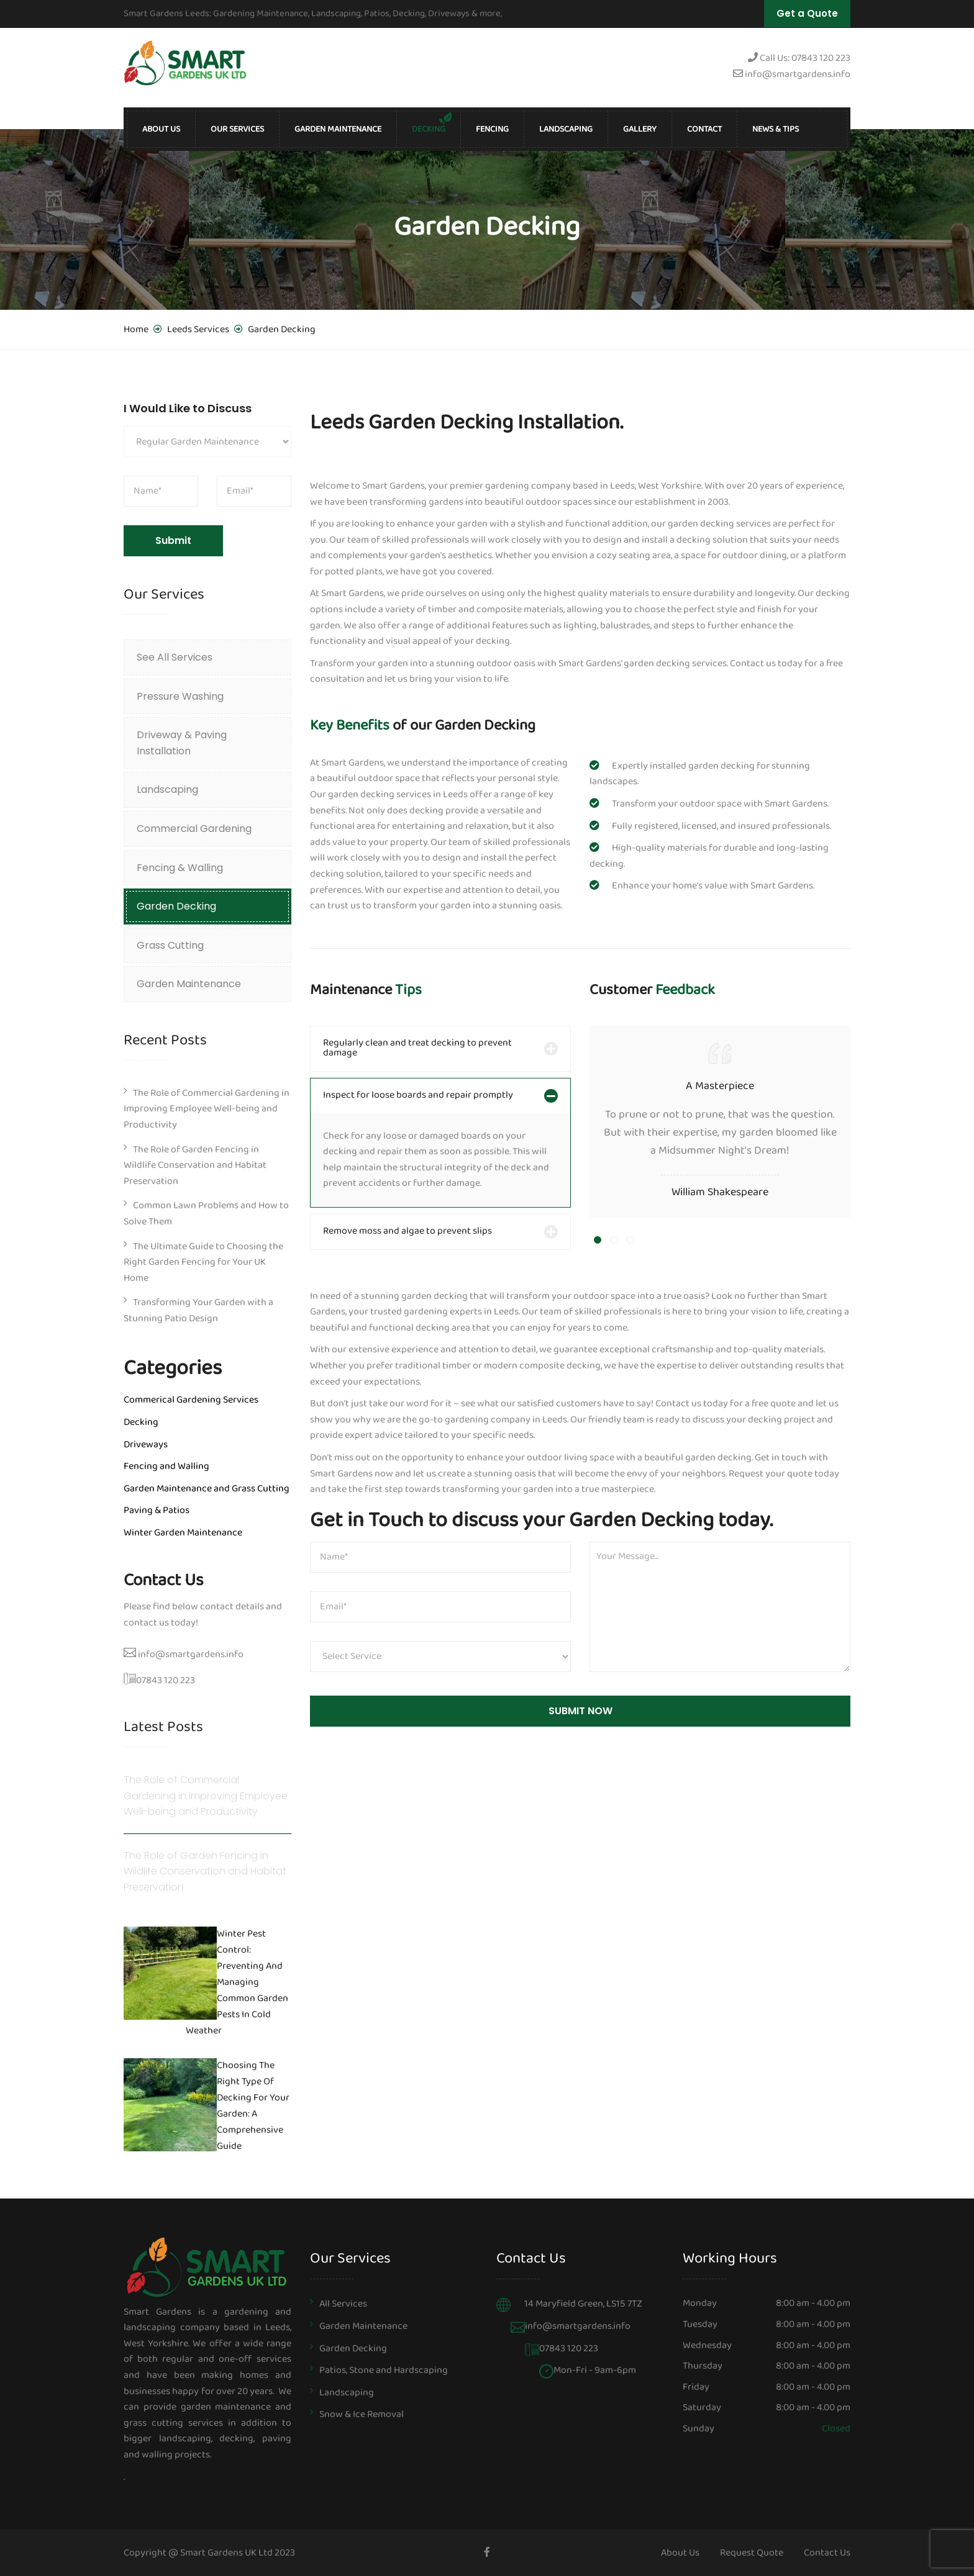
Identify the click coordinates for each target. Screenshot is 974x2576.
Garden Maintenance (337, 129)
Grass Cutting (170, 945)
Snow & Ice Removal (361, 2414)
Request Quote (751, 2552)
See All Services (174, 657)
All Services (343, 2304)
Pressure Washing (180, 696)
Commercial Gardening (194, 828)
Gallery (640, 129)
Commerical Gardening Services (191, 1400)
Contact (704, 129)
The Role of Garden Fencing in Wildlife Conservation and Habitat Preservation (195, 1165)
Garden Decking (176, 906)
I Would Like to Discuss (188, 408)
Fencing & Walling (180, 868)
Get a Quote (807, 13)
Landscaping (566, 129)
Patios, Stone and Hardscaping (383, 2370)
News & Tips (775, 129)
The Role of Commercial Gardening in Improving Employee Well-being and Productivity (206, 1108)
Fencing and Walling (166, 1466)
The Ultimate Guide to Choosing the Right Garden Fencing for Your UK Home (203, 1262)
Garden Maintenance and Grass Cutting (206, 1488)
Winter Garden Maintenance (183, 1532)
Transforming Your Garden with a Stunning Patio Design (198, 1310)
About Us (161, 129)
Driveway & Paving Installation (182, 743)
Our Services (237, 129)
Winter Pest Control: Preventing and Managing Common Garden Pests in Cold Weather (237, 1983)
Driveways (146, 1444)
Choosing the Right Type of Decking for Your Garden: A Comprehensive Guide (253, 2106)
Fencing (492, 129)
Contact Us (827, 2552)
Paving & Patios (156, 1510)
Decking (428, 129)
